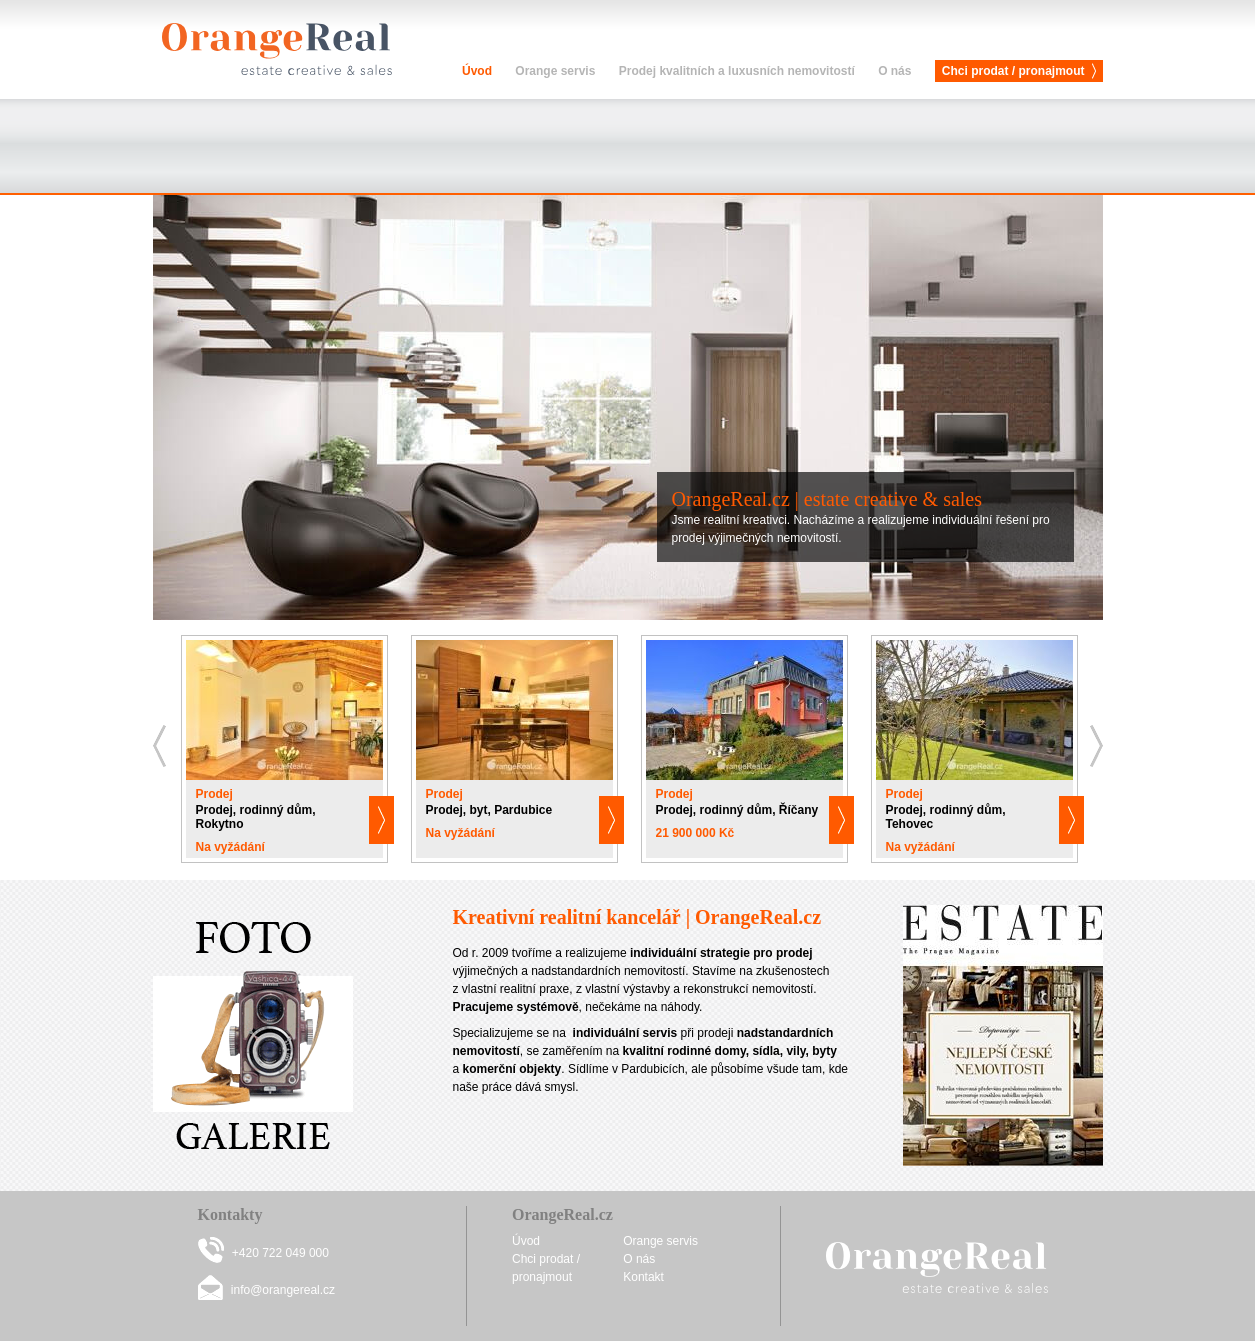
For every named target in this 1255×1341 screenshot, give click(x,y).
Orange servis (555, 71)
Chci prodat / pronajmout (1013, 71)
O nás (894, 71)
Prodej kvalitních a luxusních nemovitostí (737, 71)
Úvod (477, 71)
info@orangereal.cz (283, 1290)
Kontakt (643, 1277)
